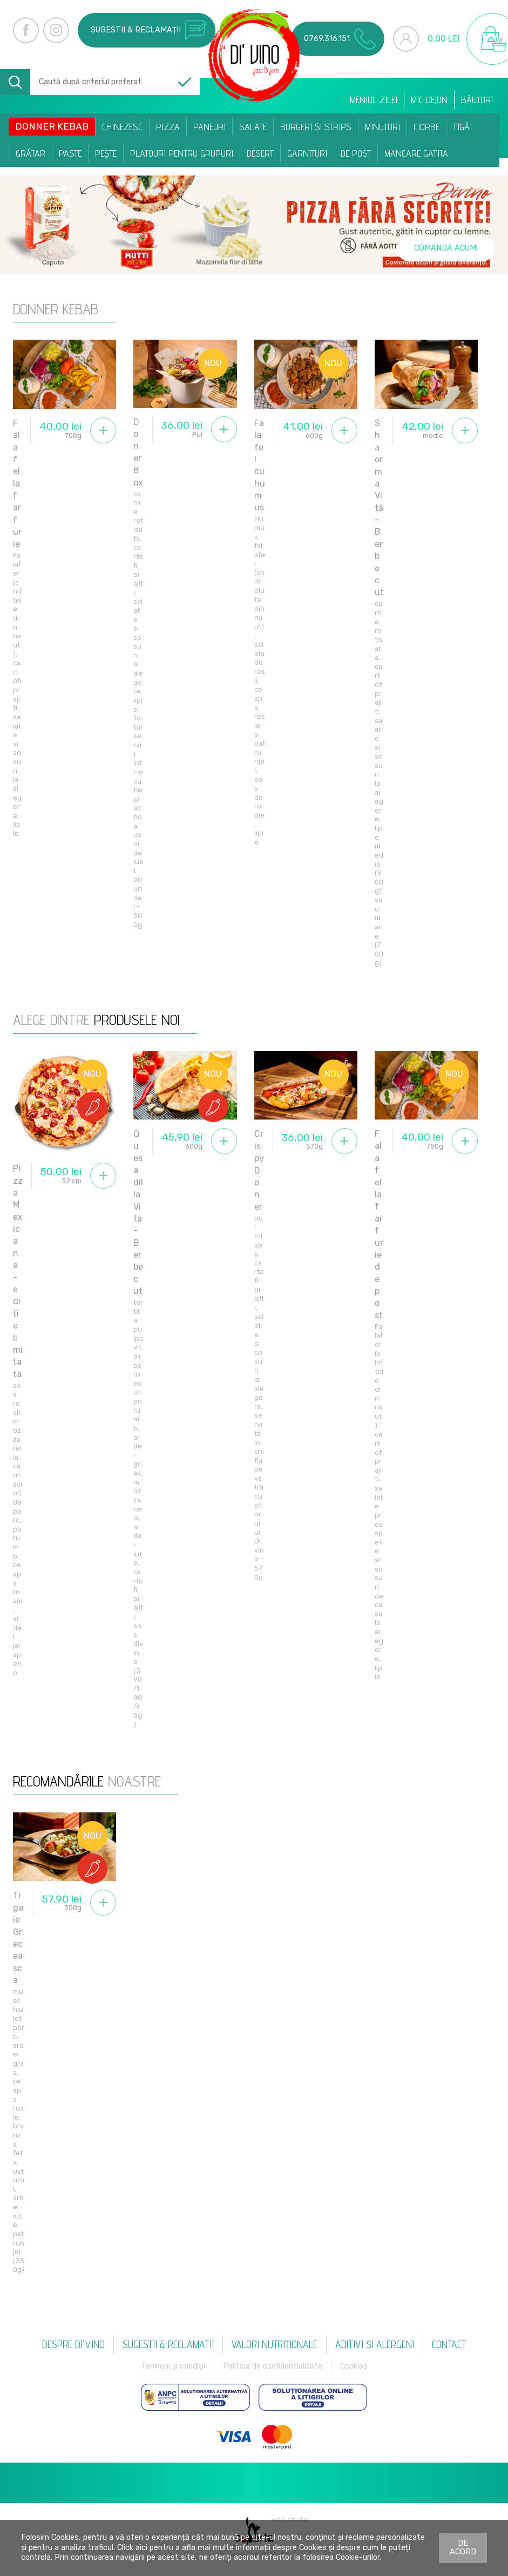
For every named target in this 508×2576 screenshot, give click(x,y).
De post (356, 153)
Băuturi (477, 99)
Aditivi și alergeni (374, 2344)
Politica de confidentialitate (272, 2366)
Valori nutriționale (274, 2344)
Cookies (354, 2366)
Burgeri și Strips (315, 126)
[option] (254, 225)
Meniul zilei (373, 99)
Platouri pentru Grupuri (181, 153)
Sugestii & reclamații (149, 30)
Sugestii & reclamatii (168, 2344)
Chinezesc (122, 126)
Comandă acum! (446, 248)
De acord (463, 2548)
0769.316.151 (340, 39)
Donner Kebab (52, 126)
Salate (253, 126)
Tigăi (462, 126)
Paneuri (209, 126)
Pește (106, 153)
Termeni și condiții (173, 2366)
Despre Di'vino (73, 2344)
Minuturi (382, 126)
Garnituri (307, 153)
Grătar (30, 153)
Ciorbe (426, 126)
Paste (70, 153)
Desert (260, 153)
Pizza (168, 126)
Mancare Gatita (416, 153)
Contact (449, 2344)
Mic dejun (429, 99)
